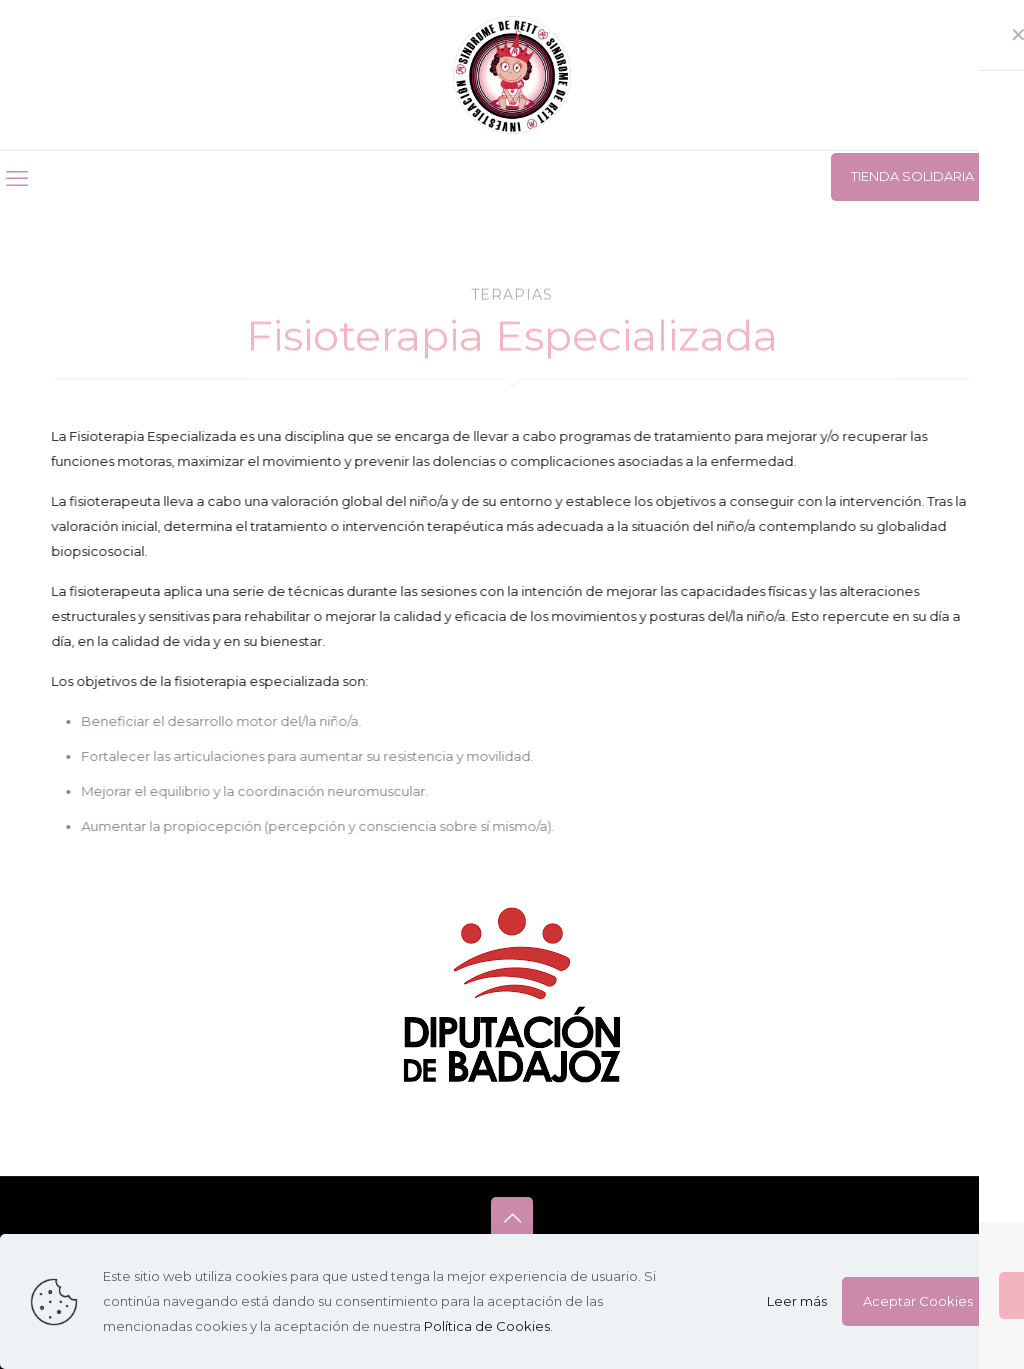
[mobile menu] (17, 179)
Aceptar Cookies (918, 1301)
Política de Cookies (487, 1326)
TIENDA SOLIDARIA (912, 176)
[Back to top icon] (512, 1218)
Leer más (797, 1301)
